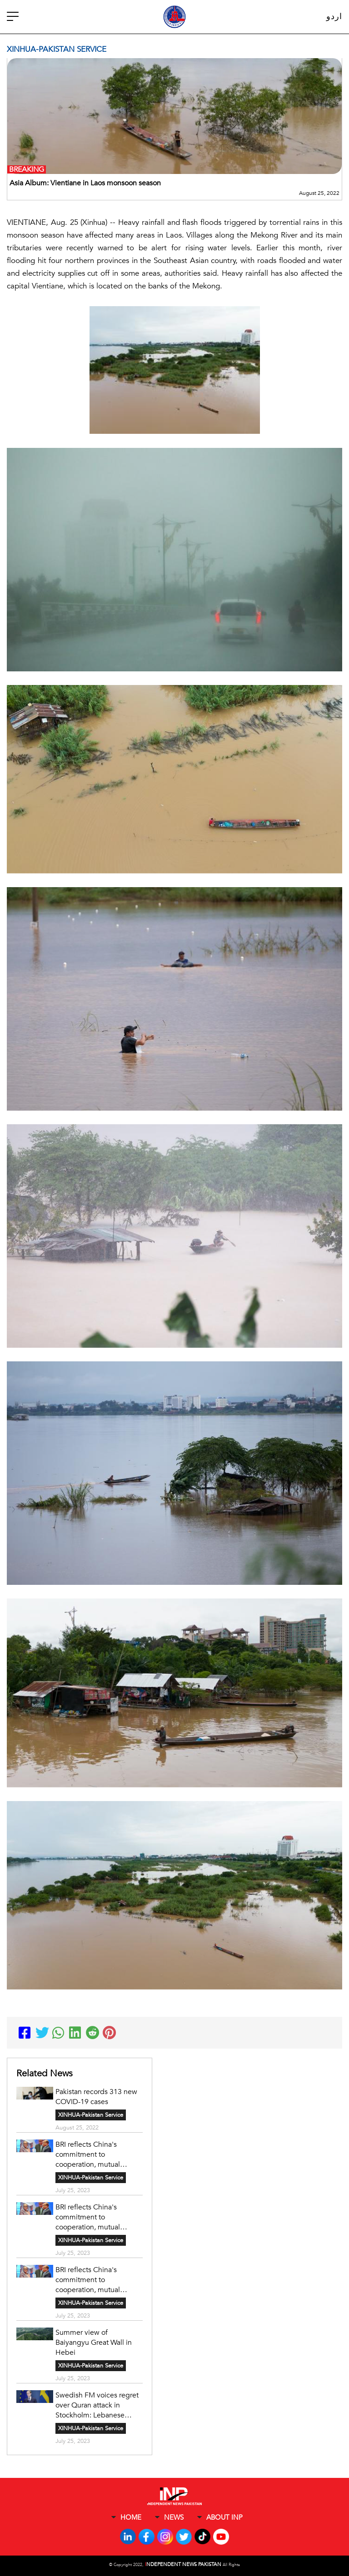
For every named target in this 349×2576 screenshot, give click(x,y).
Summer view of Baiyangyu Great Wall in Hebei (93, 2343)
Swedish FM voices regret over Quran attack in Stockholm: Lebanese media (97, 2405)
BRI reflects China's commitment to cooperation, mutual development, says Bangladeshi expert (87, 2154)
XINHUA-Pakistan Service (90, 2115)
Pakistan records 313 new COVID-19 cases (96, 2097)
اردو (334, 16)
